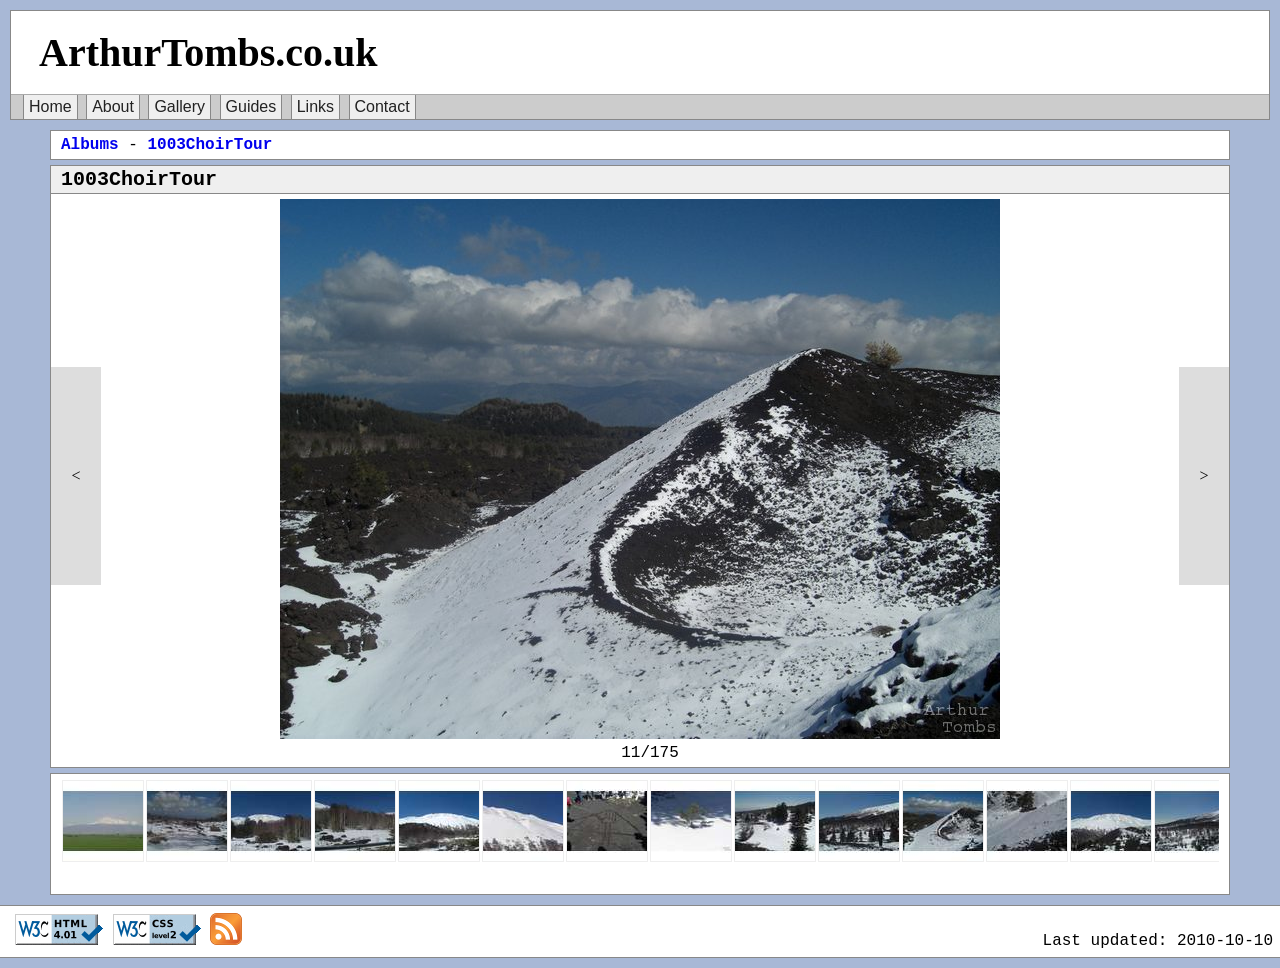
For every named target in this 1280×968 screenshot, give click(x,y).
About (113, 106)
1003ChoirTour (209, 145)
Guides (251, 106)
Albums (90, 145)
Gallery (179, 106)
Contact (382, 106)
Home (50, 106)
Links (315, 106)
